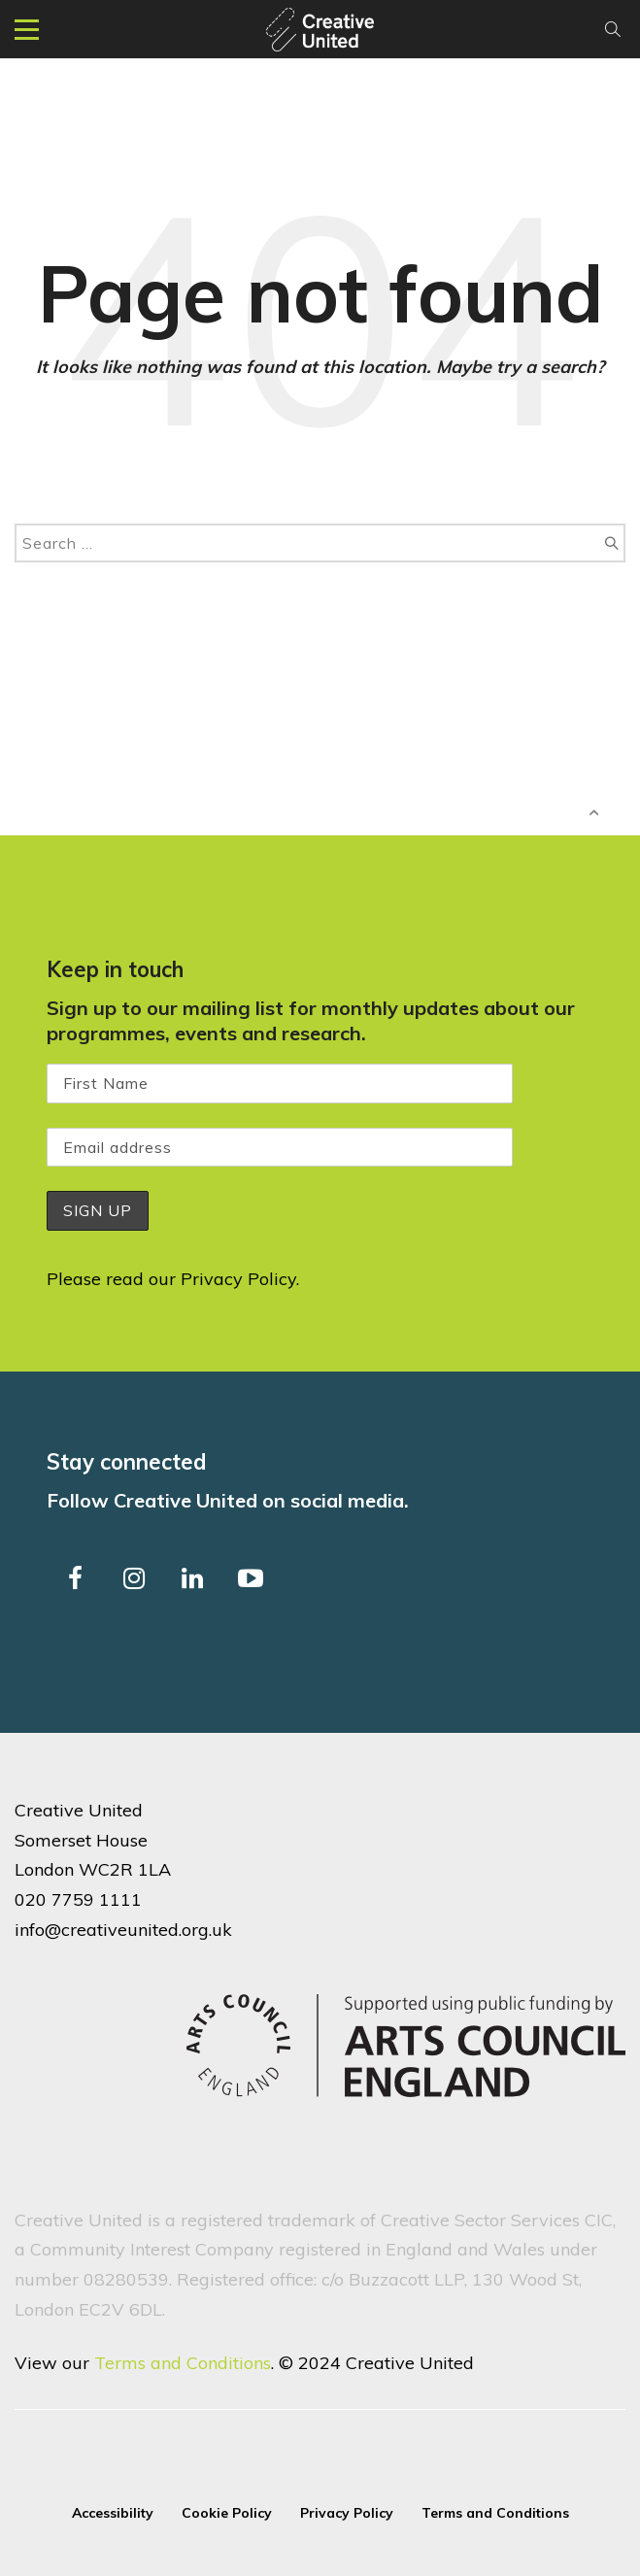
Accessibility (112, 2513)
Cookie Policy (227, 2513)
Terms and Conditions (182, 2363)
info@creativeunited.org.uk (123, 1929)
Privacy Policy (238, 1279)
